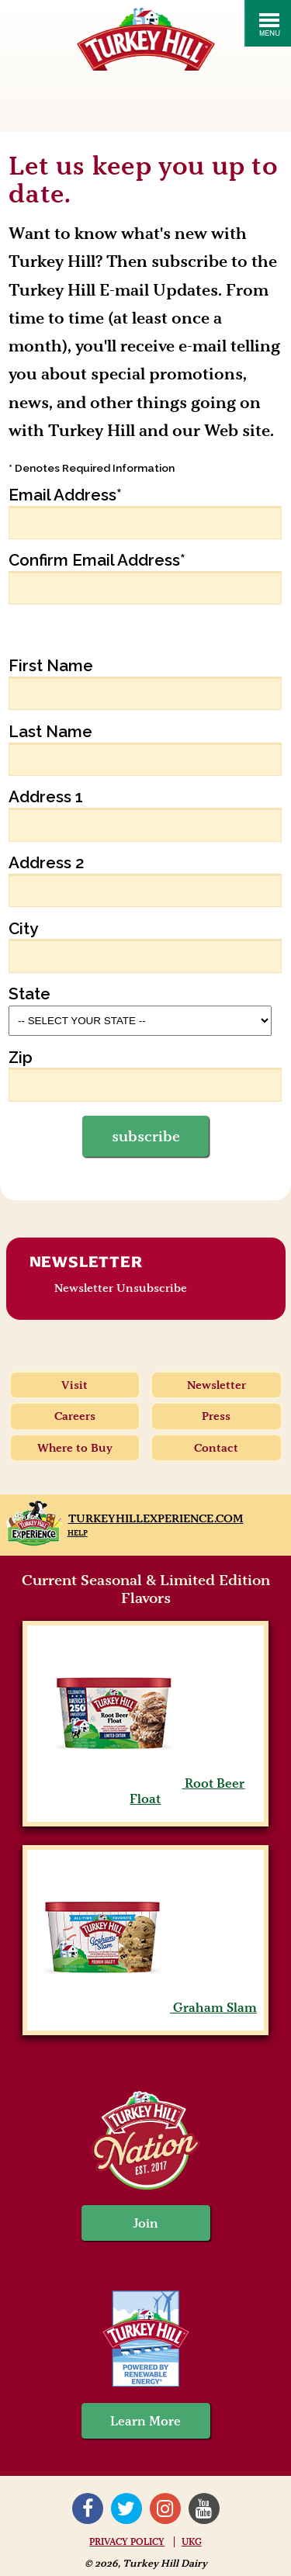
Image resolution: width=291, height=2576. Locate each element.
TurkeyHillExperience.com (156, 1518)
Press (216, 1416)
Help (78, 1533)
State (29, 994)
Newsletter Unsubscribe (120, 1288)
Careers (74, 1416)
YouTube (204, 2508)
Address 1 (46, 797)
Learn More (145, 2421)
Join (145, 2223)
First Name (51, 665)
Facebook (87, 2508)
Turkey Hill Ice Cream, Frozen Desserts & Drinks (146, 39)
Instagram (165, 2508)
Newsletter (86, 1261)
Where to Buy (75, 1448)
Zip (21, 1057)
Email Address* (65, 495)
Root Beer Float (145, 1790)
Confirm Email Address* (97, 560)
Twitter (126, 2508)
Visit (74, 1385)
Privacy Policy (127, 2541)
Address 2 (47, 862)
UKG (192, 2541)
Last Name (50, 731)
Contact (216, 1448)
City (23, 928)
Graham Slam (145, 2007)
